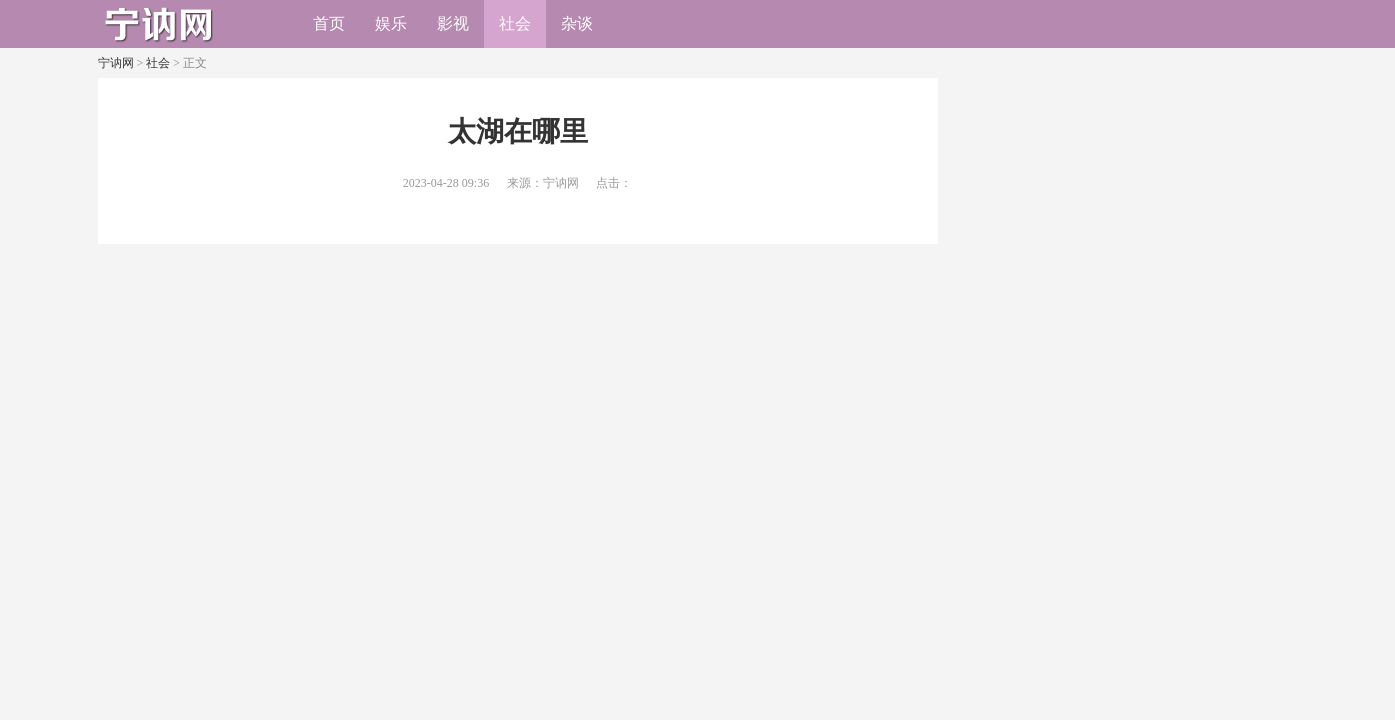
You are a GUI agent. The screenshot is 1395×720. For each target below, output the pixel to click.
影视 (453, 23)
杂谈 (577, 23)
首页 (329, 23)
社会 (515, 23)
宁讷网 (116, 63)
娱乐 (391, 23)
